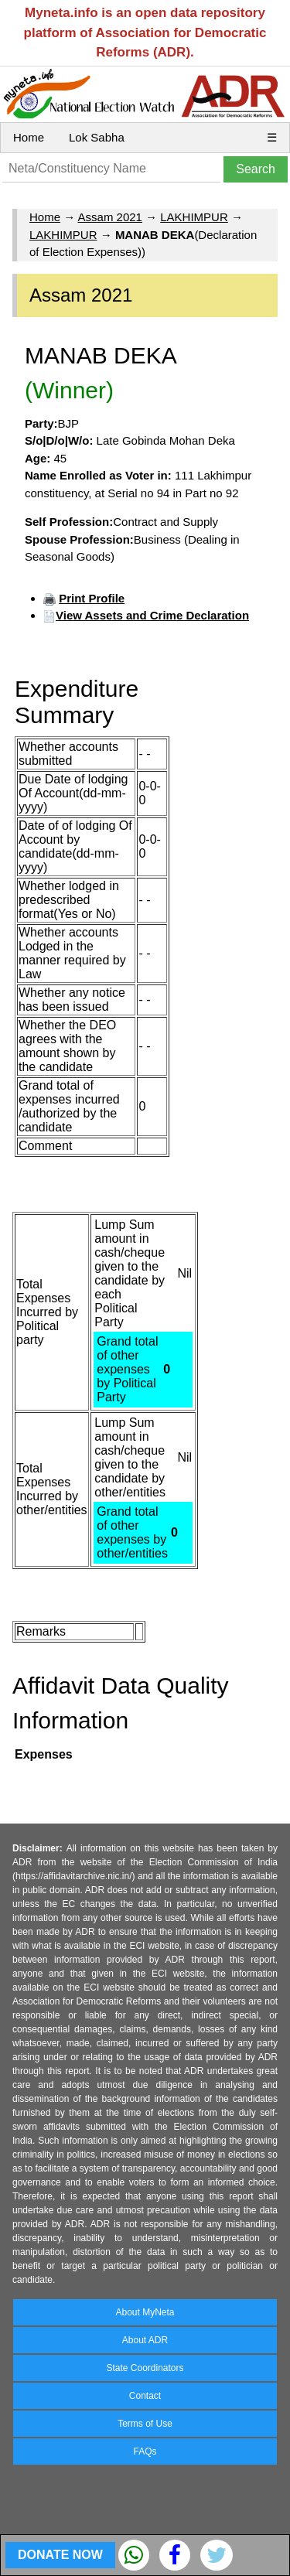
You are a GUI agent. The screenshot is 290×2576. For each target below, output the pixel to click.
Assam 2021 (110, 216)
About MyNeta (144, 2312)
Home (28, 137)
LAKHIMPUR (194, 216)
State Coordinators (144, 2368)
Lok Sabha (97, 137)
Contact (145, 2395)
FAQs (144, 2451)
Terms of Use (145, 2423)
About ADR (145, 2340)
